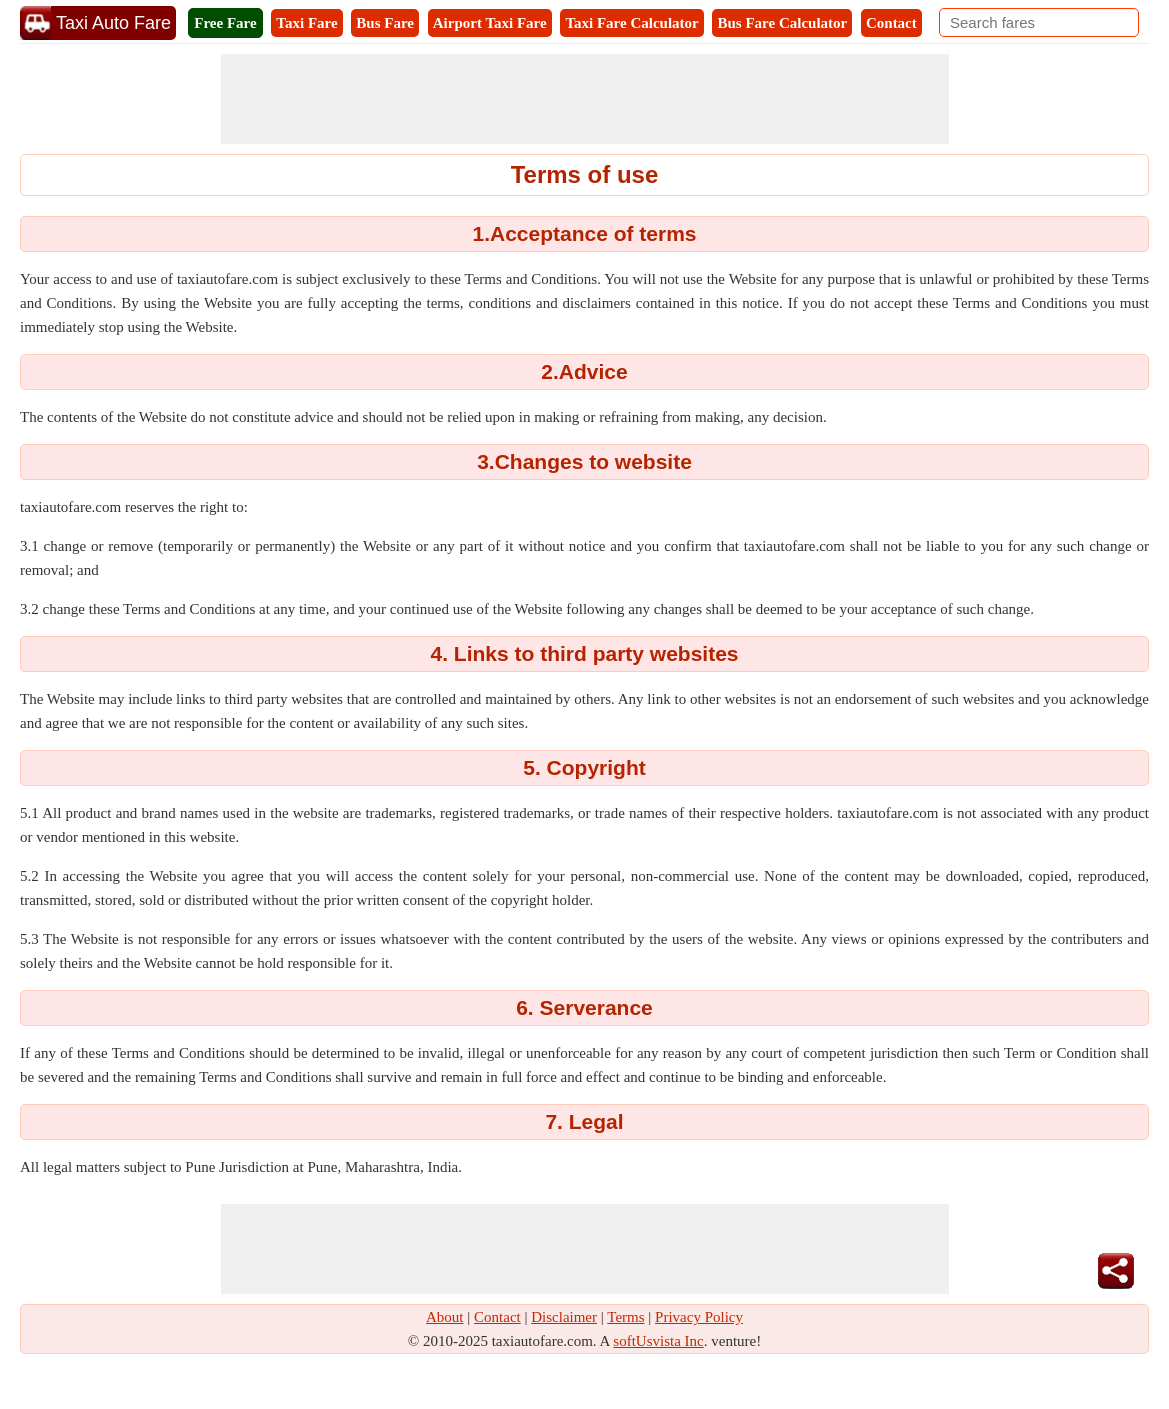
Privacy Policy (699, 1317)
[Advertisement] (585, 99)
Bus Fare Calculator (782, 23)
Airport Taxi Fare (490, 23)
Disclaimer (564, 1317)
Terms (625, 1317)
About (445, 1317)
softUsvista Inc (658, 1341)
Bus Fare (385, 23)
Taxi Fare (306, 23)
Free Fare (225, 23)
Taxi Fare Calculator (631, 23)
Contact (891, 23)
